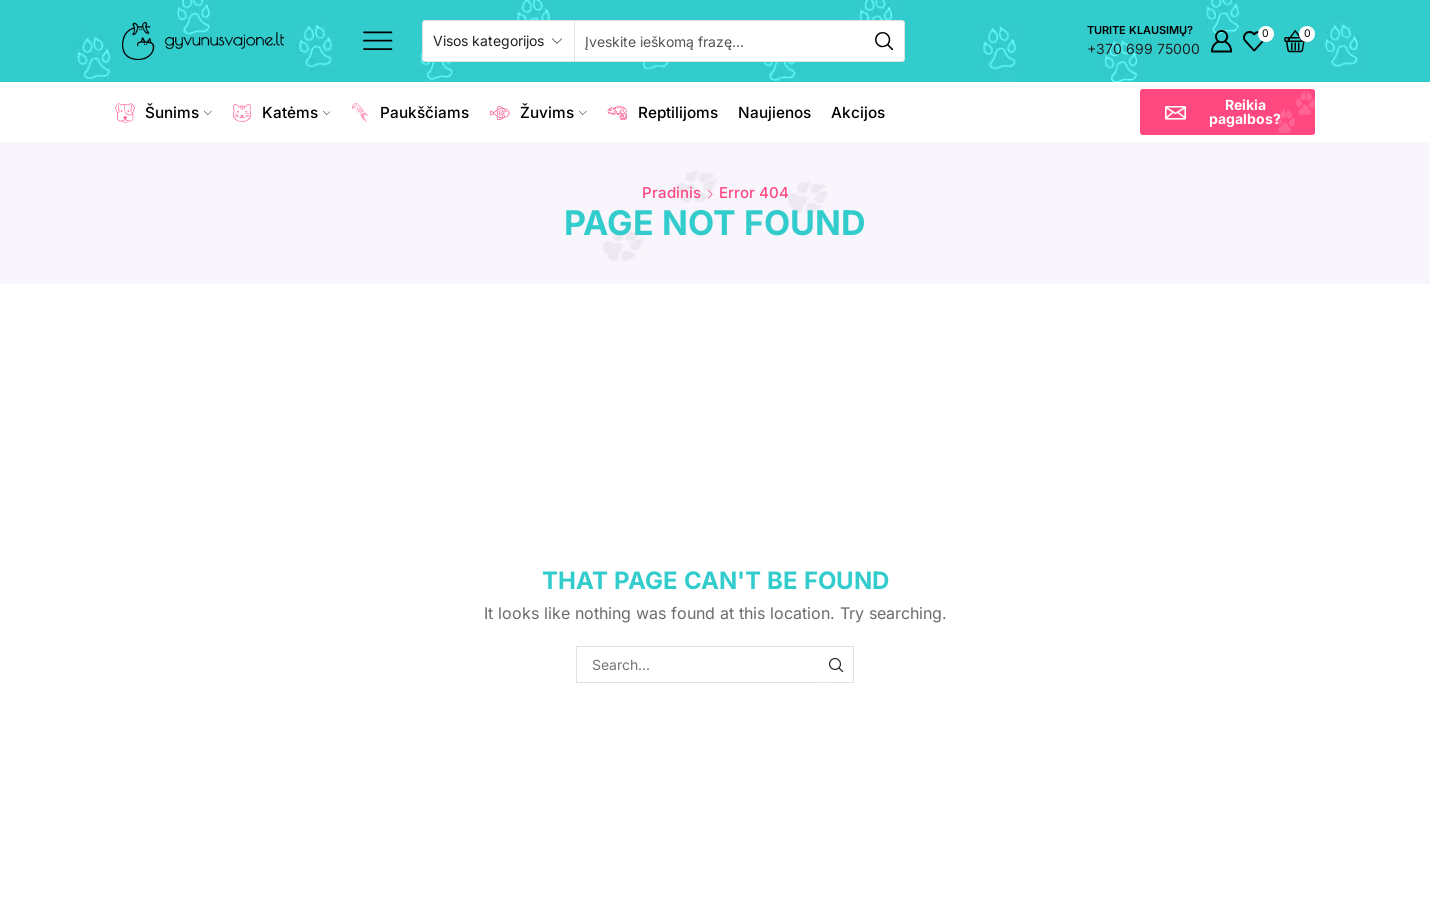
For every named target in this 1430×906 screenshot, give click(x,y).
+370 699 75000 (1143, 48)
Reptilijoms (662, 113)
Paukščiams (409, 113)
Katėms (281, 113)
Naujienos (774, 112)
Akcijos (858, 112)
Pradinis (671, 192)
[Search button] (884, 41)
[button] (1227, 112)
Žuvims (538, 113)
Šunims (163, 113)
